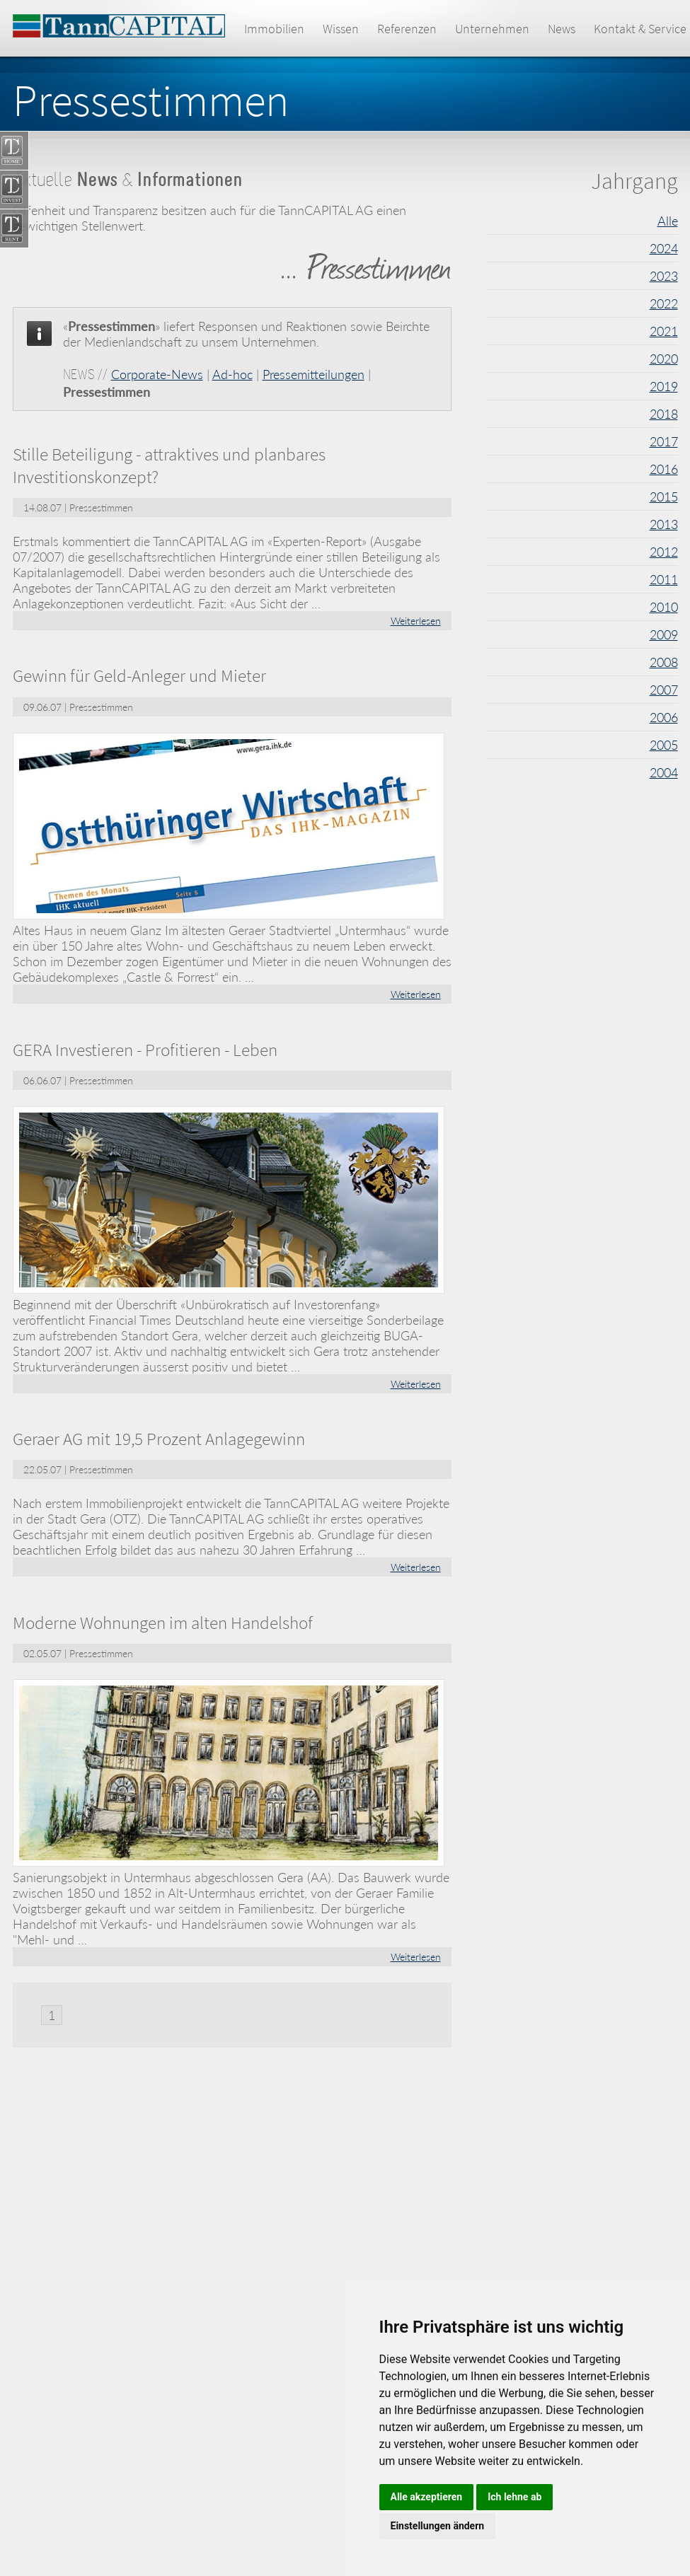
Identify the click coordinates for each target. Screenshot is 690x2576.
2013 (664, 524)
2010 (664, 607)
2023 (664, 276)
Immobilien (274, 29)
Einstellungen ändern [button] (438, 2525)
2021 (664, 331)
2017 (664, 441)
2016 (664, 469)
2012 (664, 551)
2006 (664, 717)
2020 (664, 358)
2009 (664, 634)
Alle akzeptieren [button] (427, 2496)
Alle (667, 220)
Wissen (341, 29)
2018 (664, 414)
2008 (664, 662)
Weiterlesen (416, 621)
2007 (664, 689)
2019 (664, 386)
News (561, 29)
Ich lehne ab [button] (514, 2496)
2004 (664, 772)
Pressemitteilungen (313, 374)
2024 (664, 248)
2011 (664, 579)
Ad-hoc (232, 374)
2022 (664, 303)
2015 (664, 496)
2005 (664, 745)
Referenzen (407, 29)
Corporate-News (157, 374)
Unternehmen (492, 29)
